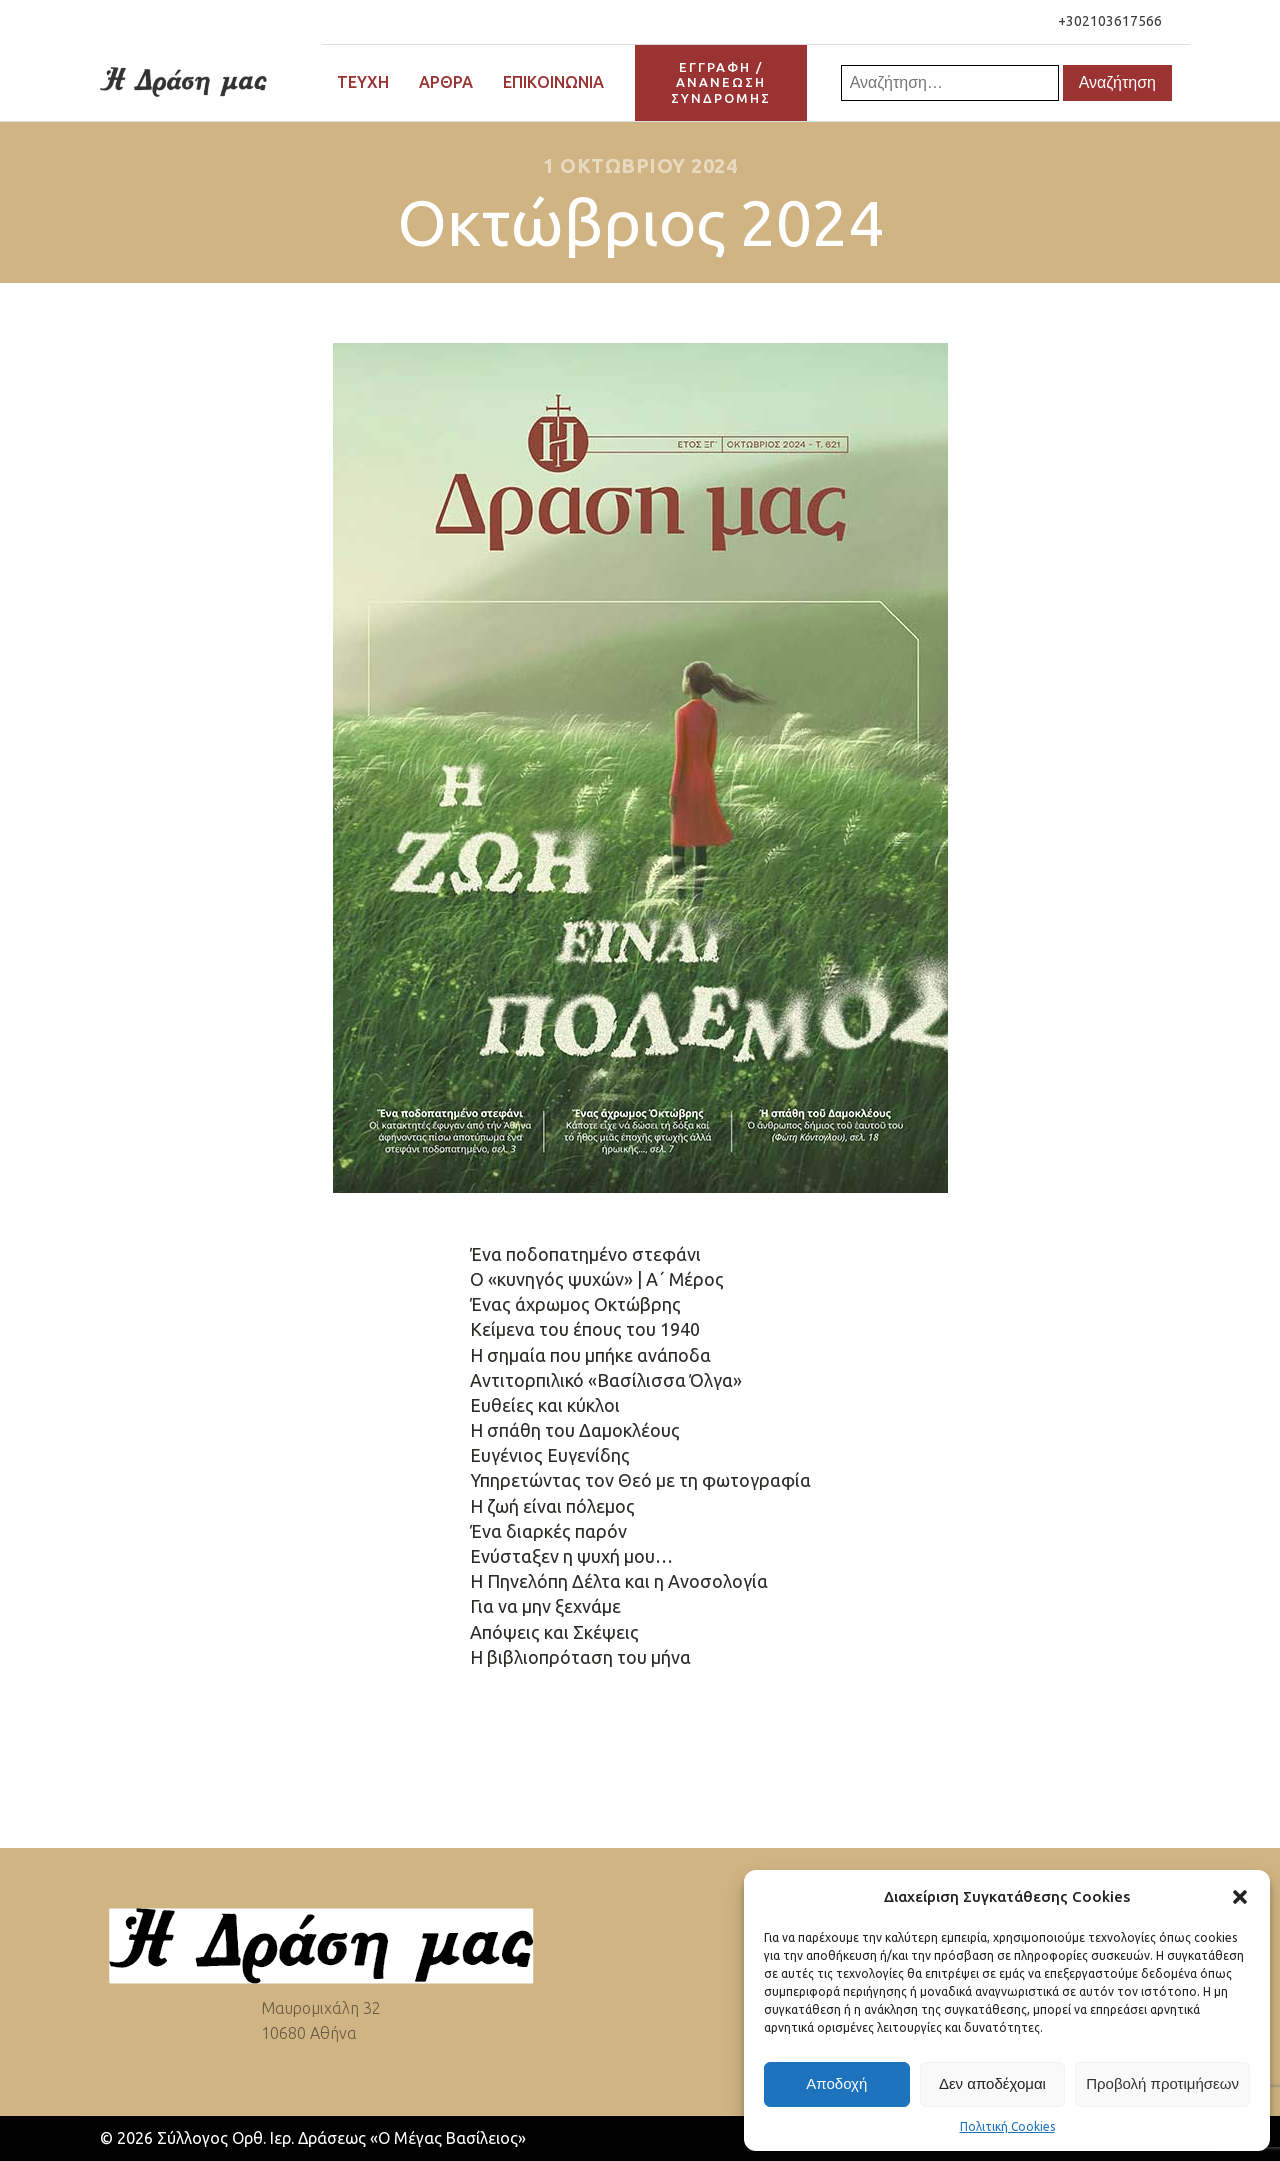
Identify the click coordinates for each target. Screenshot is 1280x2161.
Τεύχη (363, 82)
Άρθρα (446, 82)
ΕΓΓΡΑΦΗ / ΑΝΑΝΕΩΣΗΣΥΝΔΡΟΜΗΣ (721, 82)
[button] (1240, 1897)
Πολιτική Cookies (1007, 2126)
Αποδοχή (836, 2083)
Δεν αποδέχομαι (992, 2083)
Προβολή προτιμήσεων (1162, 2083)
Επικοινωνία (553, 82)
